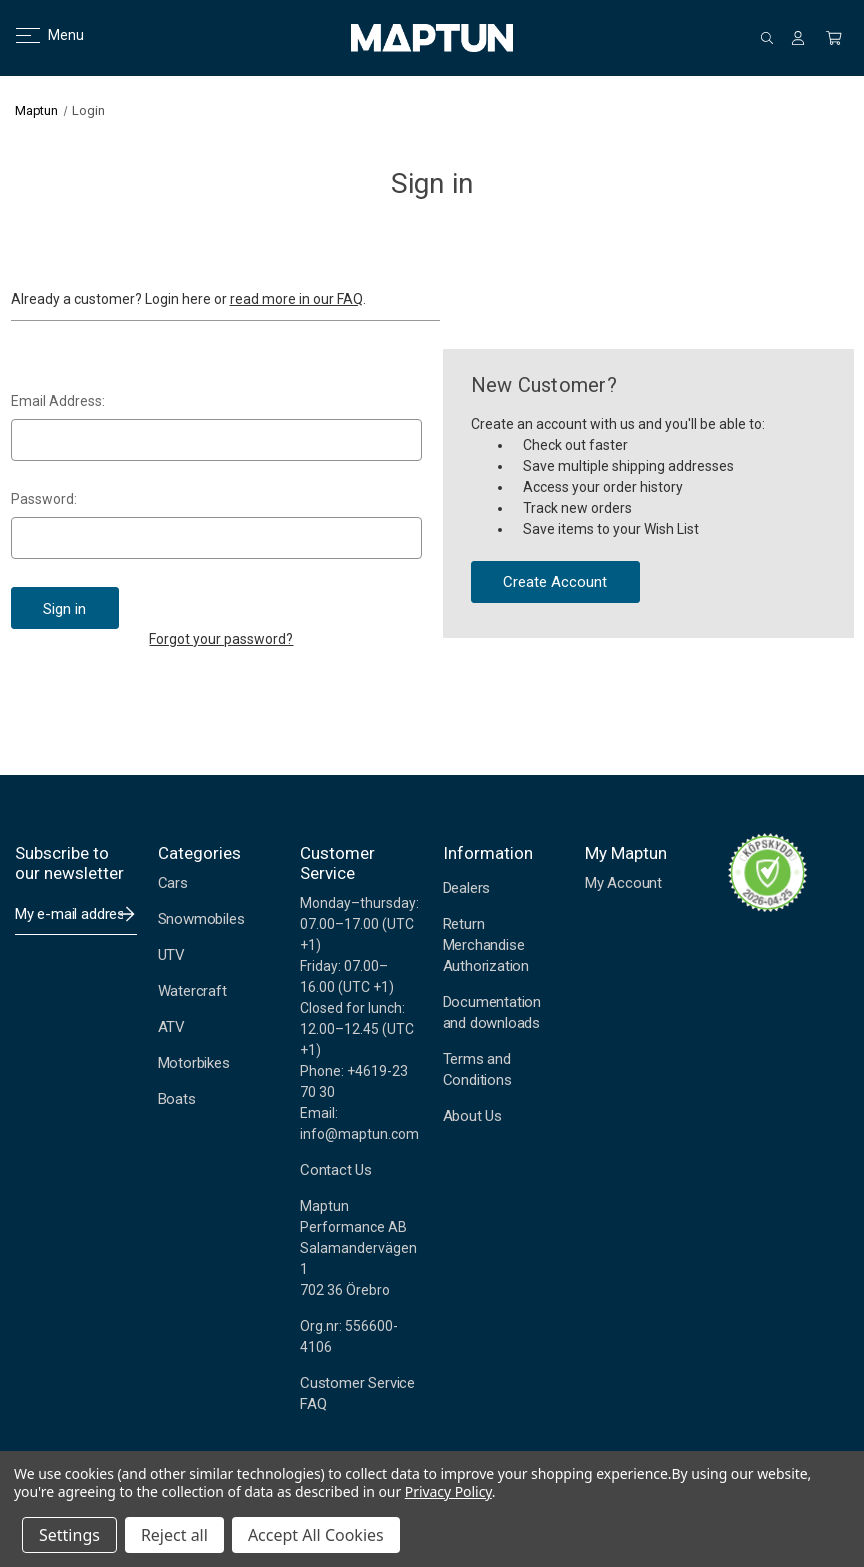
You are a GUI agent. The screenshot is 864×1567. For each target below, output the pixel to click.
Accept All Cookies (316, 1535)
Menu (37, 35)
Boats (177, 1099)
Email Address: (58, 401)
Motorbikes (194, 1063)
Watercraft (192, 991)
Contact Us (336, 1170)
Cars (173, 883)
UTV (171, 955)
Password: (44, 499)
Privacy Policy (448, 1491)
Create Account (555, 582)
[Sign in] (798, 38)
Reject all (174, 1535)
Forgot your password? (221, 639)
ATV (171, 1027)
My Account (623, 883)
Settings (69, 1535)
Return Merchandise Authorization (486, 945)
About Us (472, 1116)
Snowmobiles (201, 919)
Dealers (467, 888)
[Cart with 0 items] (834, 38)
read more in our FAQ (296, 299)
